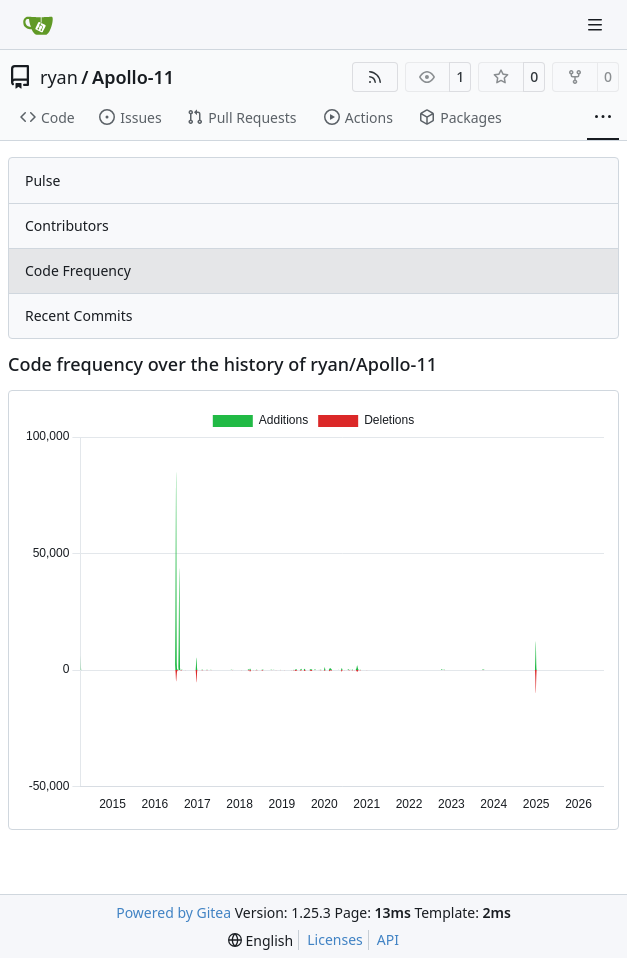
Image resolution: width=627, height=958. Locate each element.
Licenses (335, 939)
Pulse (42, 180)
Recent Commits (78, 315)
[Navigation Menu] (597, 24)
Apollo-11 (133, 77)
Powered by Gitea (173, 912)
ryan (59, 77)
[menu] (260, 940)
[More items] (603, 118)
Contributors (67, 225)
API (388, 939)
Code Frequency (78, 270)
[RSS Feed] (375, 77)
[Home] (38, 25)
